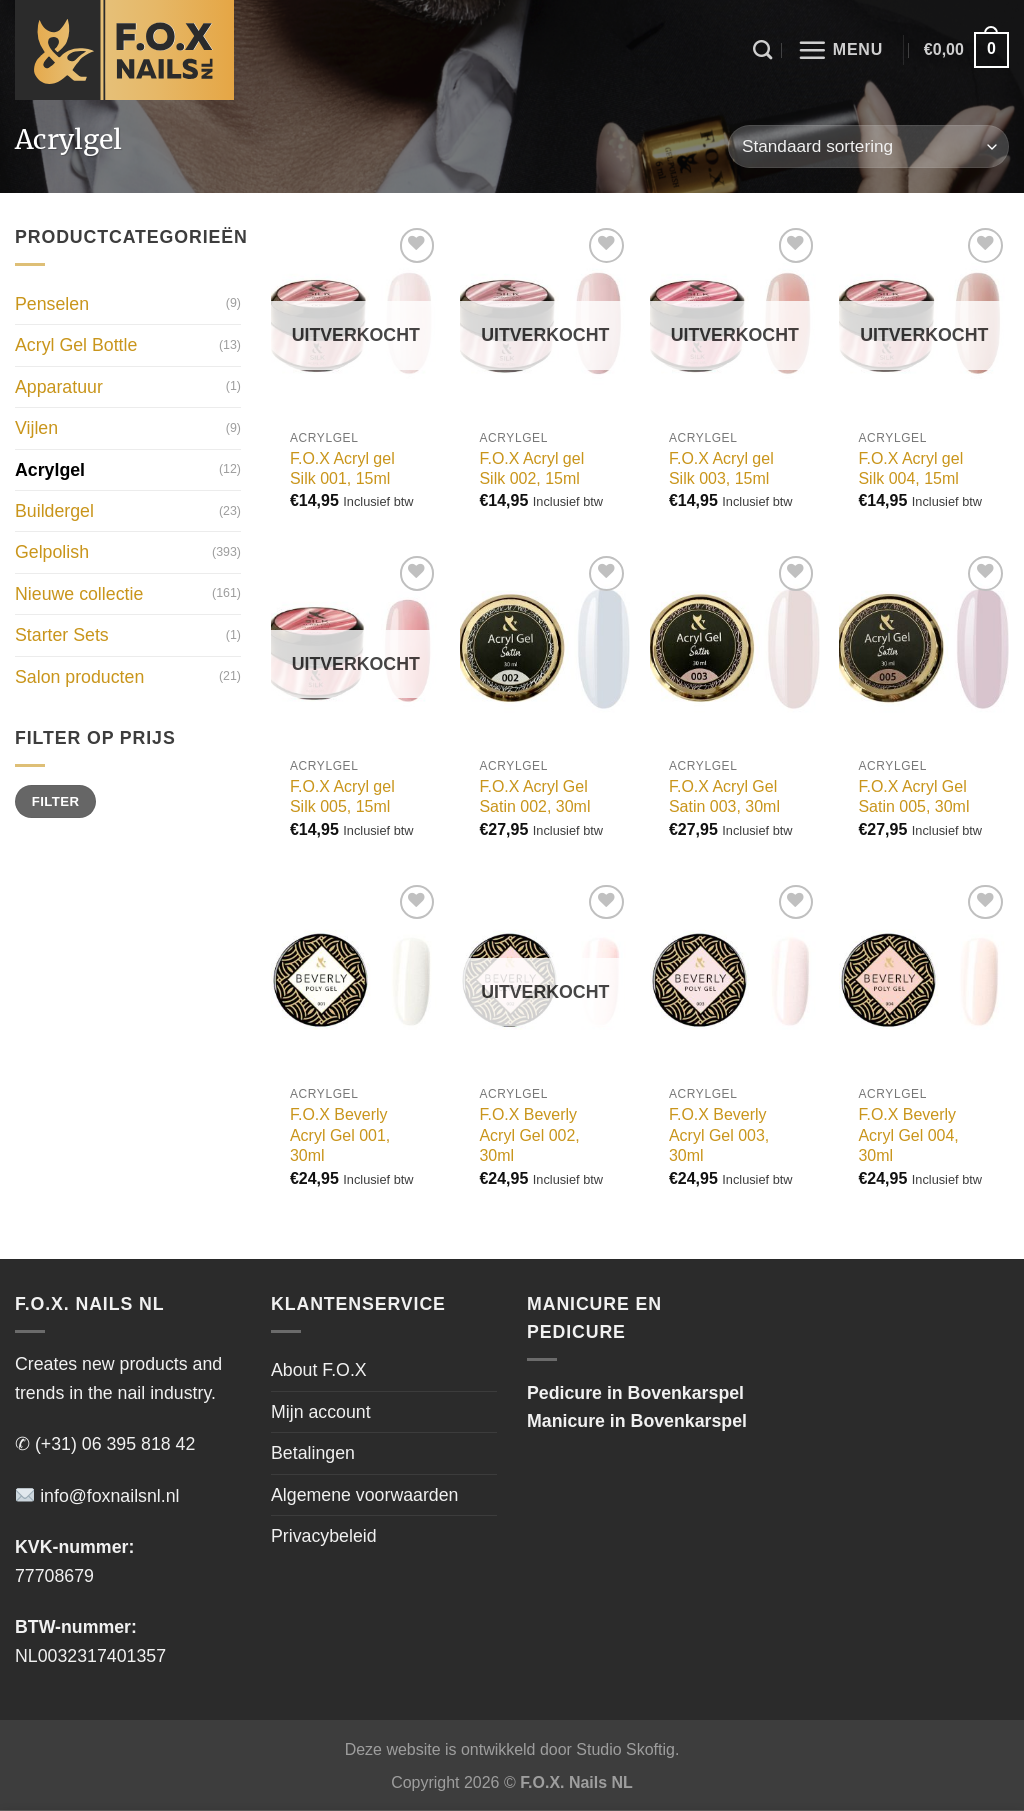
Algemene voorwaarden (364, 1495)
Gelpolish (52, 553)
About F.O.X (319, 1370)
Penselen (52, 304)
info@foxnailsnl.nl (97, 1496)
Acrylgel (50, 470)
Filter (56, 801)
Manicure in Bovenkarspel (637, 1421)
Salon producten (79, 677)
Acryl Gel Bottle (76, 346)
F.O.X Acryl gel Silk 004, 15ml (910, 469)
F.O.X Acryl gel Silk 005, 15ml (342, 797)
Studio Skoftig (625, 1749)
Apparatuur (59, 387)
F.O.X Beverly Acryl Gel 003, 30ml (719, 1135)
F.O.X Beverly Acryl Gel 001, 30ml (340, 1135)
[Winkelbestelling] (868, 146)
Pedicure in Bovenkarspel (635, 1393)
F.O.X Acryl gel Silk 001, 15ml (342, 469)
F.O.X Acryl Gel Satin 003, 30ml (724, 797)
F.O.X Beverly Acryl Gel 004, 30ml (908, 1135)
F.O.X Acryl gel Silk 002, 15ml (531, 469)
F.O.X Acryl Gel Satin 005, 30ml (913, 797)
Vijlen (36, 428)
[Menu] (840, 50)
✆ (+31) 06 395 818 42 (105, 1444)
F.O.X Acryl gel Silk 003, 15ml (721, 469)
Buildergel (54, 511)
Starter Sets (62, 635)
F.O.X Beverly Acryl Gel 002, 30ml (529, 1135)
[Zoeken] (762, 49)
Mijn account (321, 1412)
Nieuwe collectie (79, 594)
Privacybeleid (324, 1536)
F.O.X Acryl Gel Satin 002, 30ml (534, 797)
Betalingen (313, 1453)
